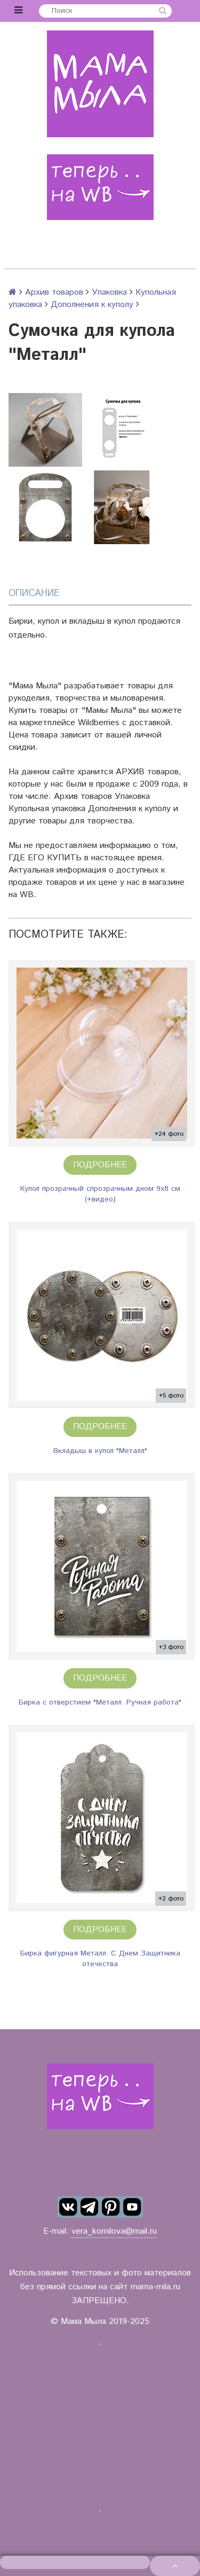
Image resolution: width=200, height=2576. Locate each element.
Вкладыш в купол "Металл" (100, 1451)
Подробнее (100, 1165)
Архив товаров (54, 292)
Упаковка (109, 292)
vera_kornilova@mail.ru (114, 2231)
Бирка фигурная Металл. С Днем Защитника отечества (100, 1958)
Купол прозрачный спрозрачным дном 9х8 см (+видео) (100, 1194)
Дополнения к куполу (92, 305)
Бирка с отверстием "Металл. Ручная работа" (100, 1702)
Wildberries (98, 723)
